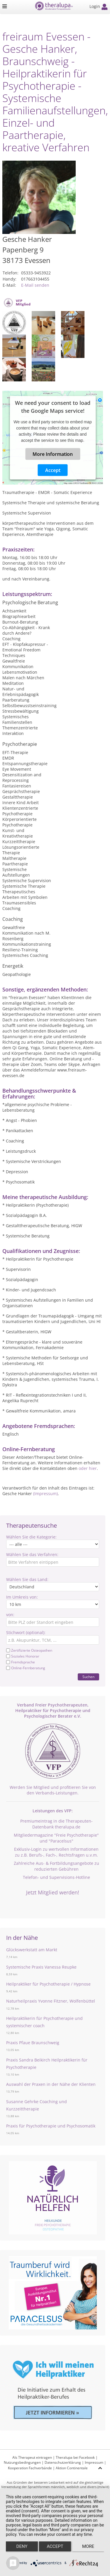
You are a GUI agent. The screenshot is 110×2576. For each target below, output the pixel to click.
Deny (22, 2546)
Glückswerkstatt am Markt (31, 1949)
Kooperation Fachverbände (30, 2467)
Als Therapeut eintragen (32, 2457)
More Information (53, 454)
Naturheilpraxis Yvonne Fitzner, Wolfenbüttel (50, 2001)
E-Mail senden (35, 285)
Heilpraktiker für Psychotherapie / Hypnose (48, 1984)
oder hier (88, 1468)
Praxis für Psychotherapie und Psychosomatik (50, 2126)
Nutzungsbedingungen (22, 2462)
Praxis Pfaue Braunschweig (32, 2042)
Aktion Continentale (72, 2467)
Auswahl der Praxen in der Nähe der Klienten (51, 2084)
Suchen (88, 1676)
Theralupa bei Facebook (75, 2457)
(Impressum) (45, 1493)
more (88, 2546)
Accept (52, 470)
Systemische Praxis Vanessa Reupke (41, 1967)
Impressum (94, 2462)
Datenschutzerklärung (63, 2462)
